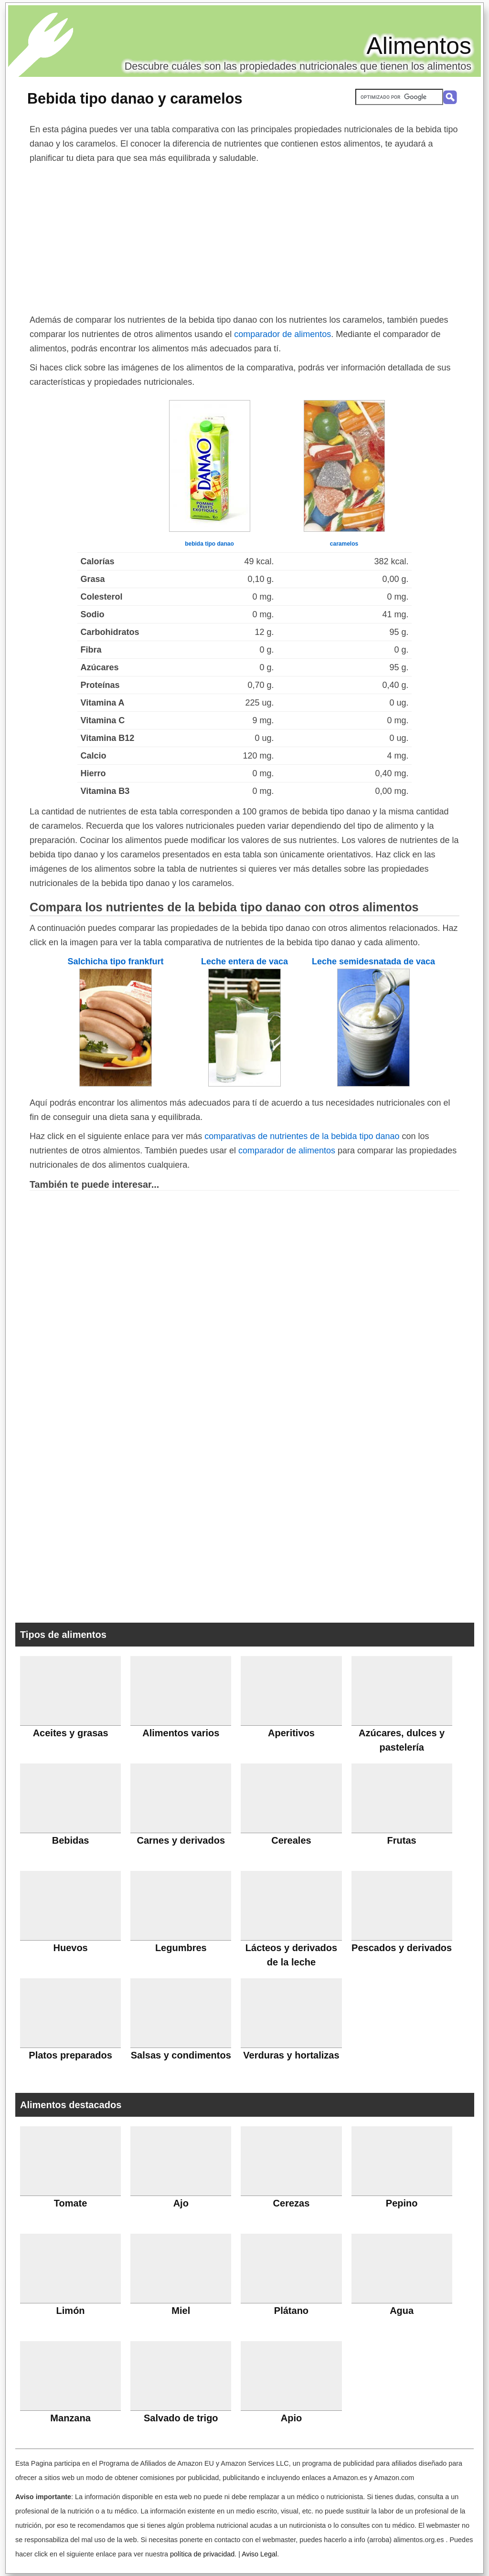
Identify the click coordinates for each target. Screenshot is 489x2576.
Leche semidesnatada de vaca (373, 961)
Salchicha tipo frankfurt (115, 961)
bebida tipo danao (209, 543)
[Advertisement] (244, 237)
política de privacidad (202, 2554)
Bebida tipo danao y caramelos (135, 98)
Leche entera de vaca (244, 961)
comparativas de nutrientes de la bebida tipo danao (301, 1136)
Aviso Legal (259, 2554)
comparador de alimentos (282, 334)
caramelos (344, 543)
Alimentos (418, 45)
